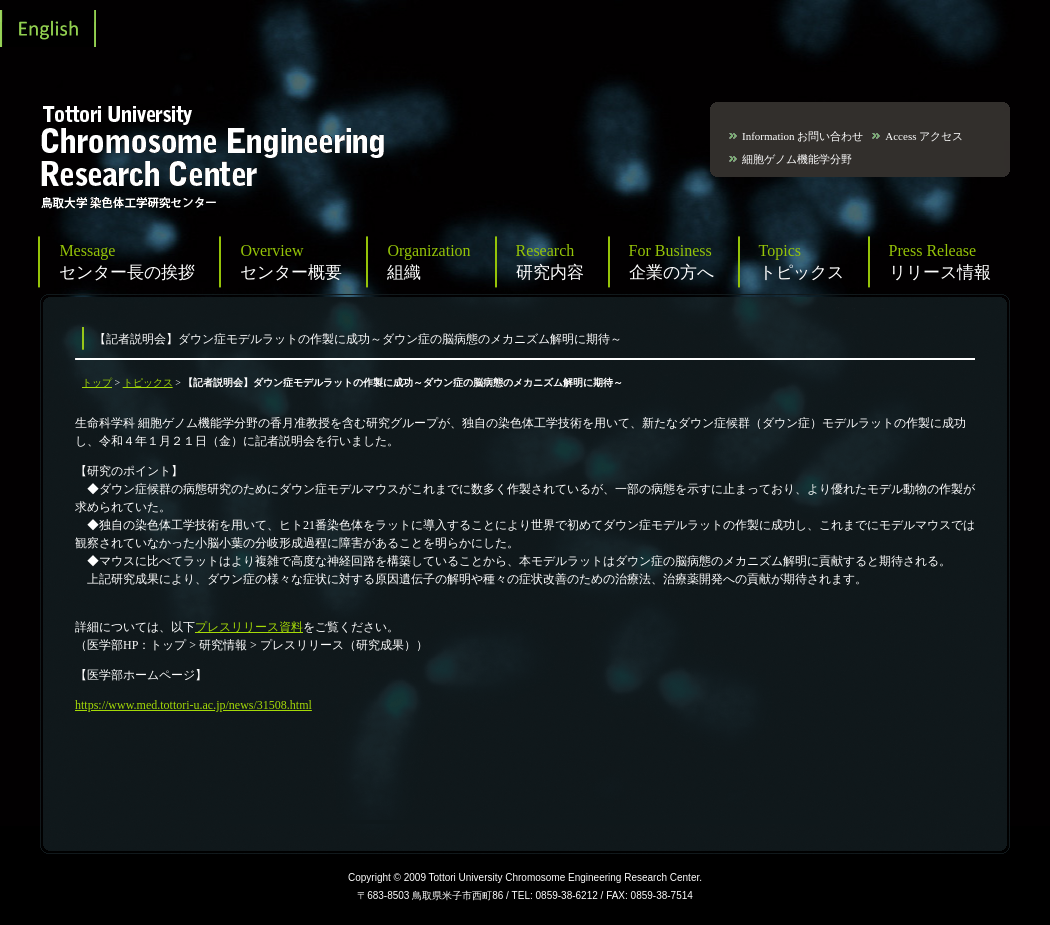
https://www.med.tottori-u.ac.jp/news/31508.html (193, 705)
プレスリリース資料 (249, 627)
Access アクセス (924, 136)
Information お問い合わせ (802, 136)
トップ (97, 382)
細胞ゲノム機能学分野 (797, 159)
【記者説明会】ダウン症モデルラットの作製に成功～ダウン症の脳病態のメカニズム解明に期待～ (358, 339)
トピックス (148, 382)
